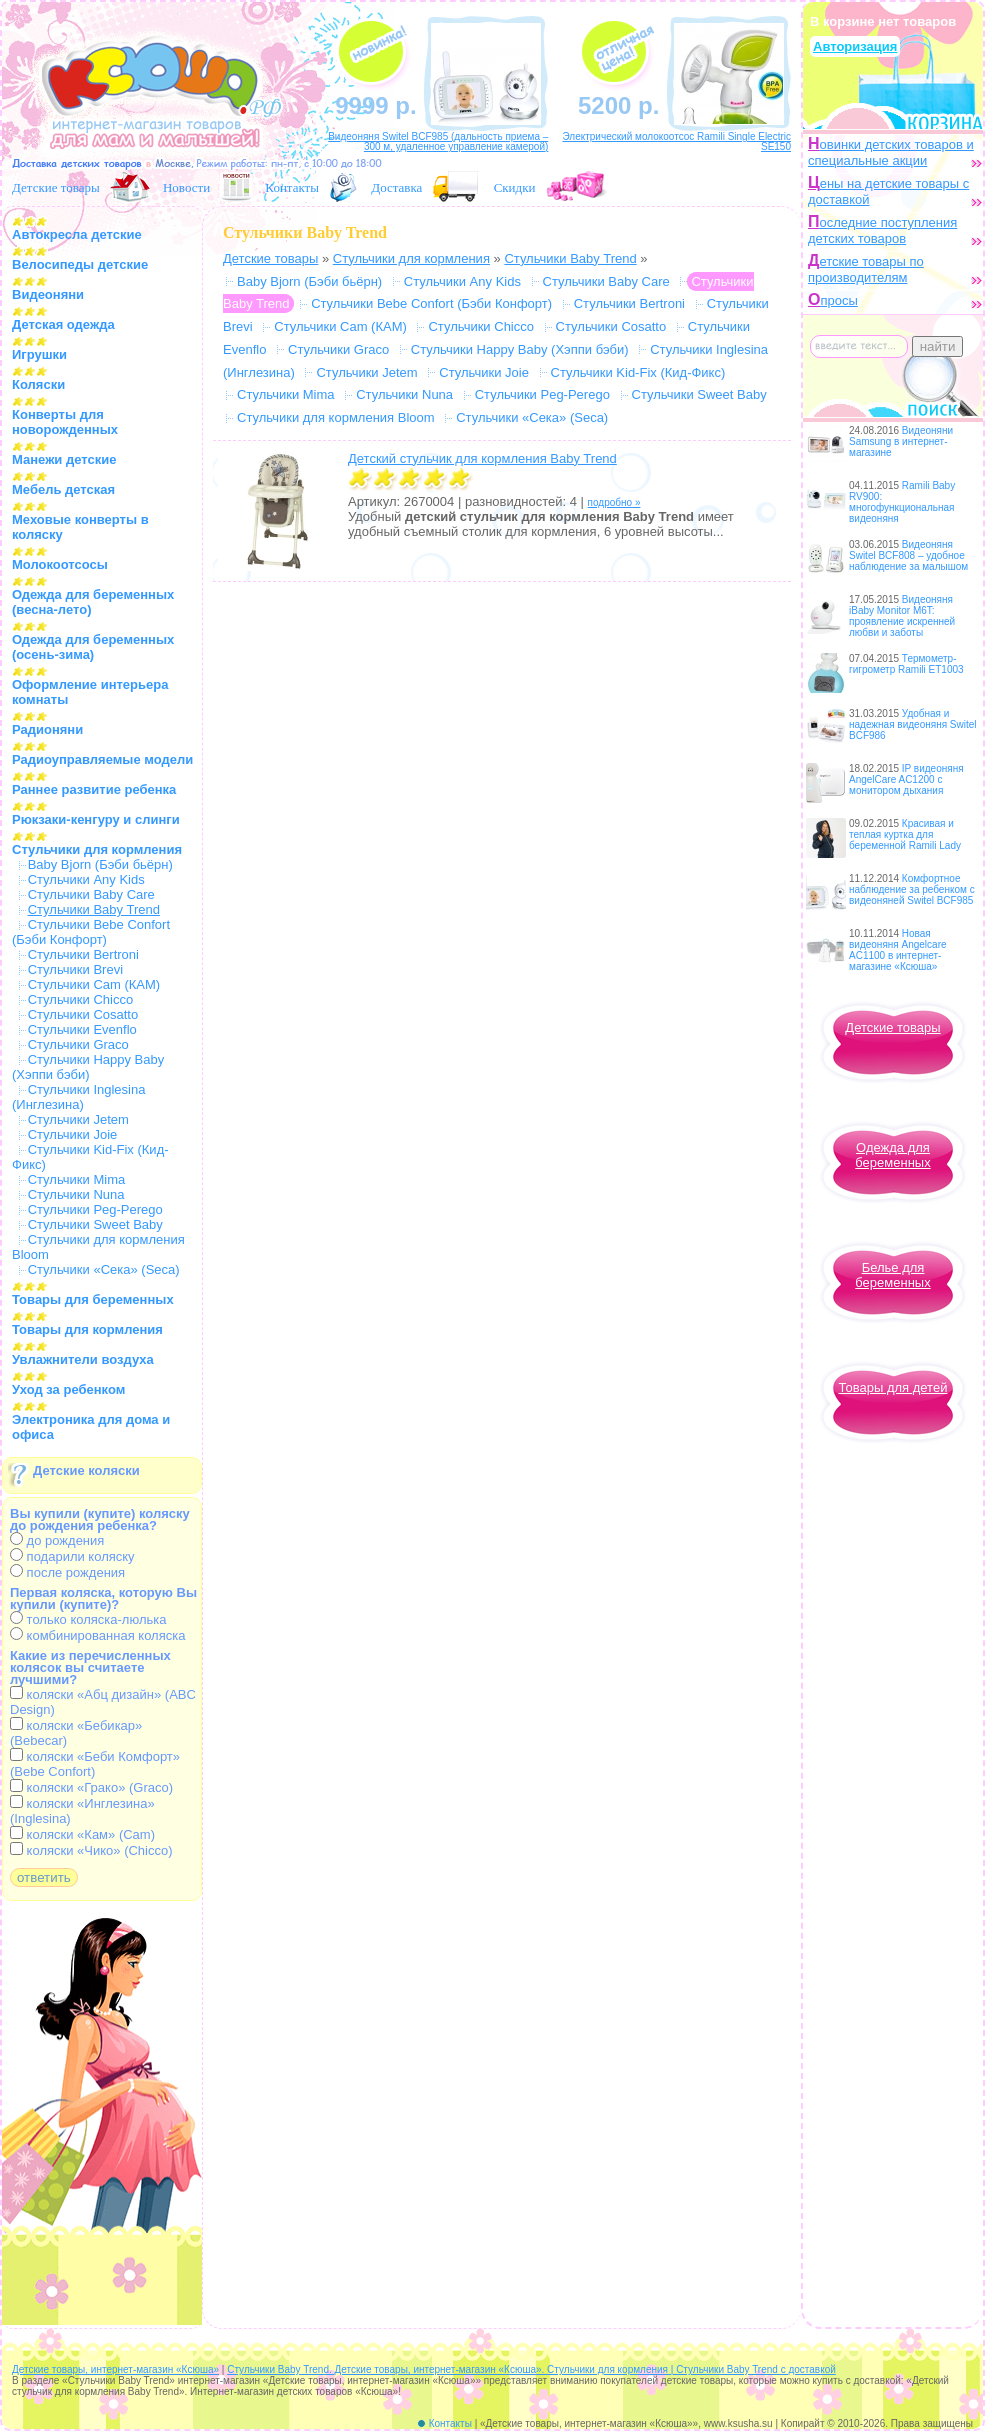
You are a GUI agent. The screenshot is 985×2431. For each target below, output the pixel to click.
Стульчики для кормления (97, 849)
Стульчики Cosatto (83, 1014)
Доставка (396, 187)
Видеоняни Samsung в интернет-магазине (901, 441)
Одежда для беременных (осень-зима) (93, 647)
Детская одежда (63, 324)
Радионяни (47, 729)
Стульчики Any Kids (86, 879)
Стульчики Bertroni (83, 954)
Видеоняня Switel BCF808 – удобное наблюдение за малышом (908, 555)
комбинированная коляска (97, 1635)
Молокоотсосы (60, 564)
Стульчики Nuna (76, 1194)
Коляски (38, 384)
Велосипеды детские (80, 264)
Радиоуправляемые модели (102, 759)
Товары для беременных (93, 1299)
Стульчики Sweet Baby (95, 1224)
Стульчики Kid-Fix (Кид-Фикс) (638, 372)
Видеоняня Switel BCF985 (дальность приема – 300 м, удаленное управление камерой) (438, 141)
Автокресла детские (77, 234)
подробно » (614, 502)
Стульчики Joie (73, 1134)
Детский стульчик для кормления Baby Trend (482, 458)
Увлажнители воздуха (83, 1359)
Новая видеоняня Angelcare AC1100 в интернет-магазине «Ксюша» (898, 950)
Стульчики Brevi (75, 969)
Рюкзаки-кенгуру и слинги (96, 819)
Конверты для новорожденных (65, 422)
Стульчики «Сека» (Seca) (104, 1269)
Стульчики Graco (78, 1044)
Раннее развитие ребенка (94, 789)
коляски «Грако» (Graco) (91, 1787)
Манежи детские (64, 459)
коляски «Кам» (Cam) (82, 1834)
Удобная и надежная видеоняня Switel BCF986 (913, 724)
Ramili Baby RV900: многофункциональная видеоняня (902, 502)
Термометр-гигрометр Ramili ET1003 (906, 664)
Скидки (515, 187)
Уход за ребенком (68, 1389)
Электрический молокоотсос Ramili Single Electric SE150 (676, 141)
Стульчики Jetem (78, 1119)
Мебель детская (63, 489)
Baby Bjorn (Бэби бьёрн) (100, 864)
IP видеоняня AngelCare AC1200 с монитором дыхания (906, 779)
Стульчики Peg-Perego (95, 1209)
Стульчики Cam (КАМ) (94, 984)
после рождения (67, 1572)
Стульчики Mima (77, 1179)
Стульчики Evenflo (82, 1029)
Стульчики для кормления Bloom (336, 417)
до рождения (57, 1540)
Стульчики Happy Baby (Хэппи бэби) (88, 1067)
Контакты (292, 187)
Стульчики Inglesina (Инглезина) (78, 1097)
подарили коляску (72, 1556)
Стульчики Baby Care (91, 894)
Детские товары (56, 187)
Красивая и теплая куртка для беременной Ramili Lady (905, 834)
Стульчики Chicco (81, 999)
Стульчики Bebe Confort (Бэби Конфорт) (91, 932)
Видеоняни (48, 294)
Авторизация (855, 46)
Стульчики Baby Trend (570, 258)
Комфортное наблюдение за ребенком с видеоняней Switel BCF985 (912, 889)
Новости (186, 187)
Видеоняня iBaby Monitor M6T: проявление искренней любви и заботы (902, 616)
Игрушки (39, 354)
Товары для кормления (87, 1329)
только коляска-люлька (88, 1619)
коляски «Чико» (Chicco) (91, 1850)
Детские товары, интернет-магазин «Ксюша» (115, 2369)
